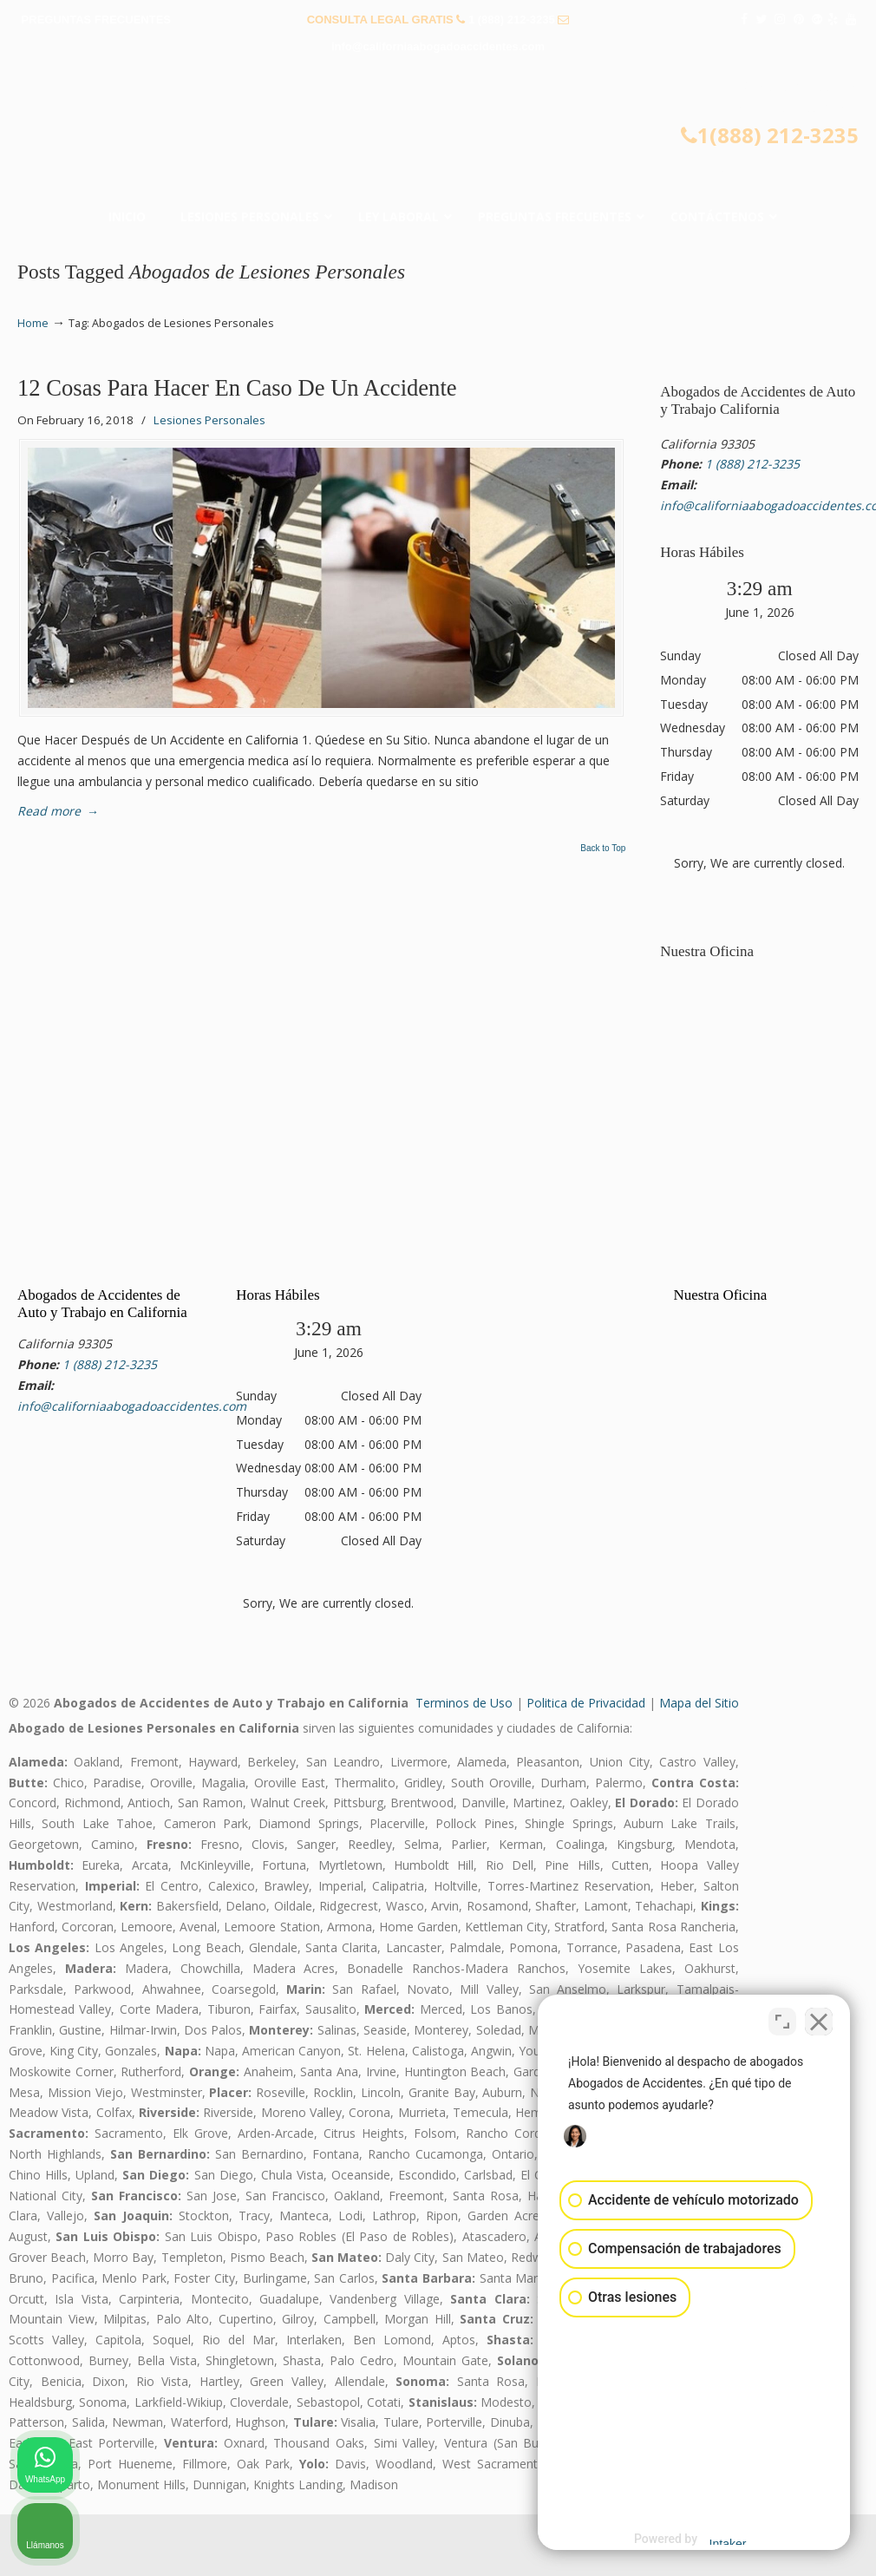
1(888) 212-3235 (770, 135)
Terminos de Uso (464, 1702)
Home (33, 323)
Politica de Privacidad (585, 1702)
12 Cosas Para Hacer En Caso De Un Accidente (237, 388)
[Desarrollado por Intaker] (728, 2539)
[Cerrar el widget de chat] (819, 2021)
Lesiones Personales (209, 420)
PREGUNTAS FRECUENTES (96, 19)
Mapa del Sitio (699, 1702)
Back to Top (602, 848)
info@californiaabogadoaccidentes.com (438, 46)
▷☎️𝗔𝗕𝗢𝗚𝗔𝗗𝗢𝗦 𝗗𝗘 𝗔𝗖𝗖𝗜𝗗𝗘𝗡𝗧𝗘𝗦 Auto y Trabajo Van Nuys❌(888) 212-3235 (438, 124)
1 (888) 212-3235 (511, 19)
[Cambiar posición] (782, 2021)
